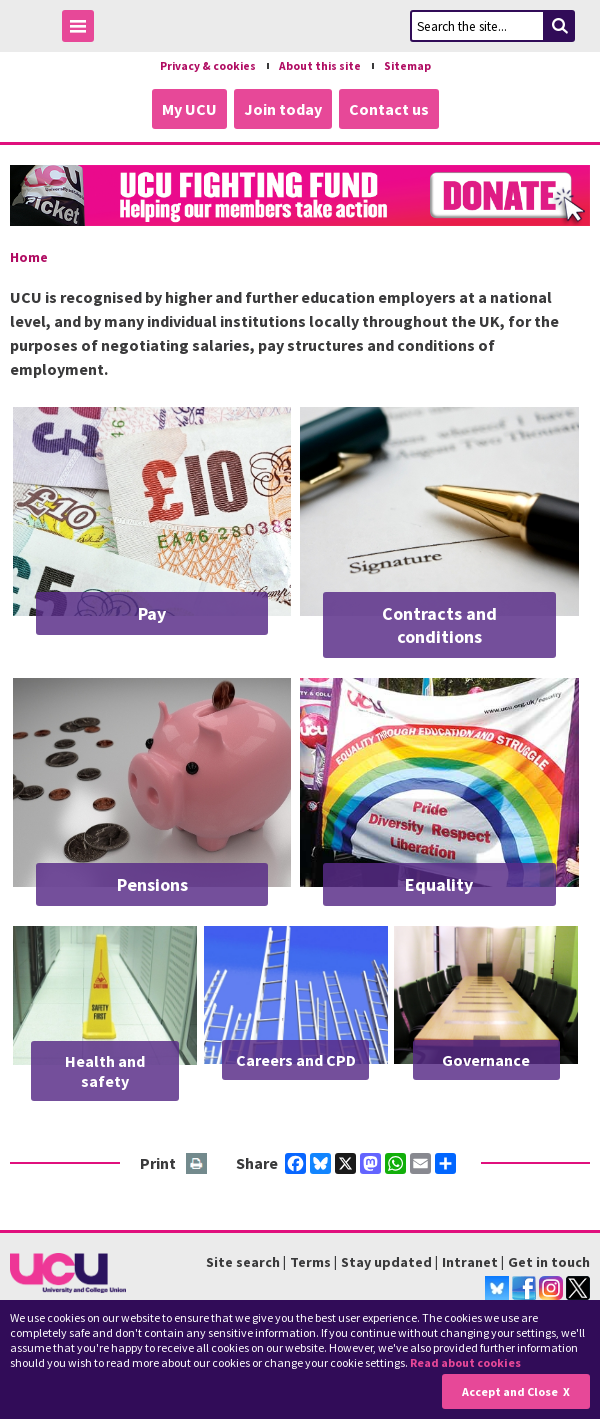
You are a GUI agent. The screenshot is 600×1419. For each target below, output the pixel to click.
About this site (320, 66)
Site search (243, 1262)
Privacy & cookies (208, 66)
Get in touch (549, 1262)
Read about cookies (465, 1362)
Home (29, 257)
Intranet (470, 1262)
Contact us (389, 109)
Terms (310, 1262)
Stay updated (386, 1262)
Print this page (197, 1164)
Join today (283, 109)
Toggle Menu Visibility (83, 29)
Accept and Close (510, 1391)
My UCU (189, 109)
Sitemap (407, 66)
